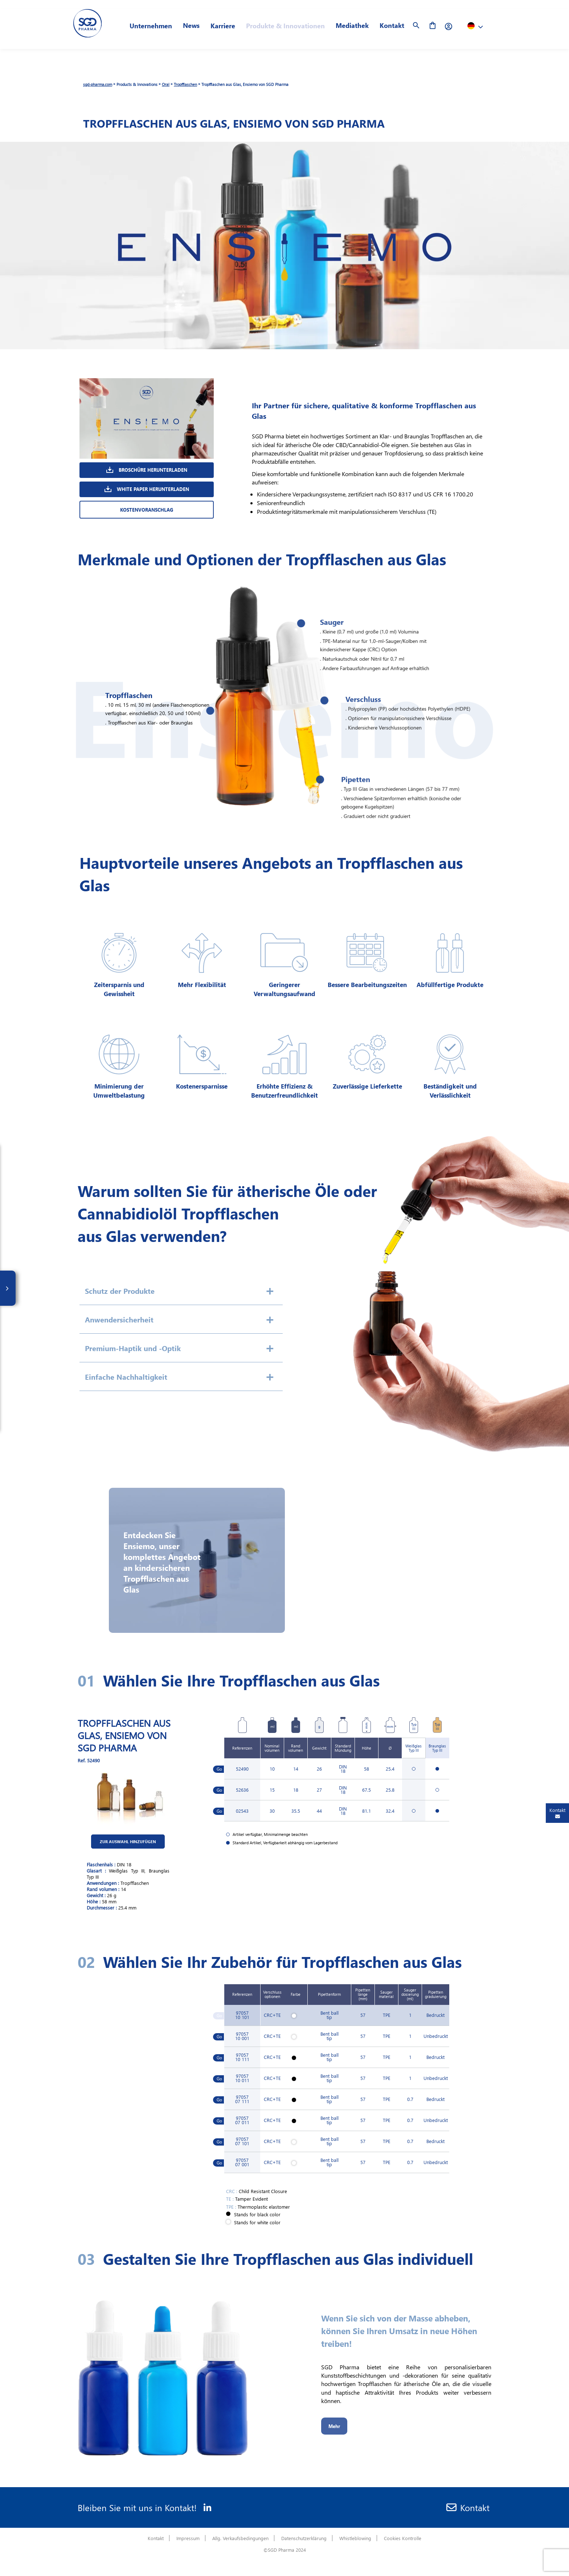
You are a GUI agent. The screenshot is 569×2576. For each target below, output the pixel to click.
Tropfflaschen (185, 84)
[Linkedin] (204, 2507)
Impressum (188, 2538)
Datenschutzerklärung (304, 2538)
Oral (165, 84)
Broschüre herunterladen (146, 470)
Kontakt (392, 25)
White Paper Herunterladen (147, 489)
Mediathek (352, 25)
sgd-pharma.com (97, 84)
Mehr (334, 2426)
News (191, 25)
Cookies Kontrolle (402, 2538)
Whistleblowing (355, 2538)
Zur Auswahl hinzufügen (160, 1841)
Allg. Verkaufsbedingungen (240, 2538)
